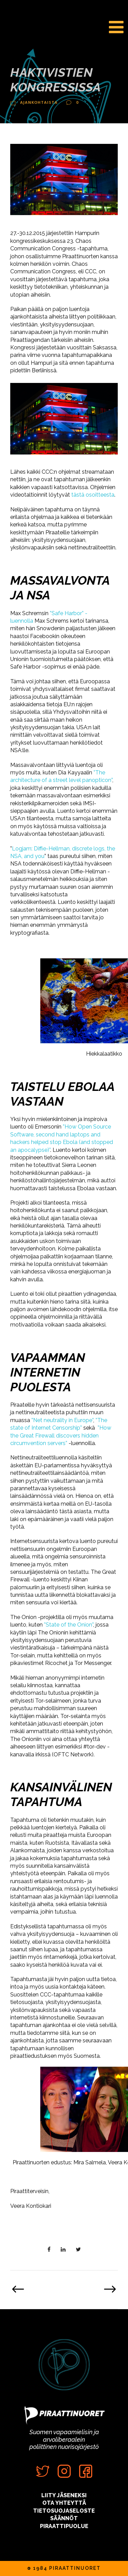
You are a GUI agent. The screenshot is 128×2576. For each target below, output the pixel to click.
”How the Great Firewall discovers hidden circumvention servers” (60, 1435)
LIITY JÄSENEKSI (64, 2495)
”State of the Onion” (68, 1624)
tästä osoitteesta (92, 494)
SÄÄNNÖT (64, 2518)
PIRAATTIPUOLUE (64, 2526)
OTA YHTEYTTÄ (64, 2503)
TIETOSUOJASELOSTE (64, 2510)
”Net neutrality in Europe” (62, 1420)
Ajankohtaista (39, 102)
